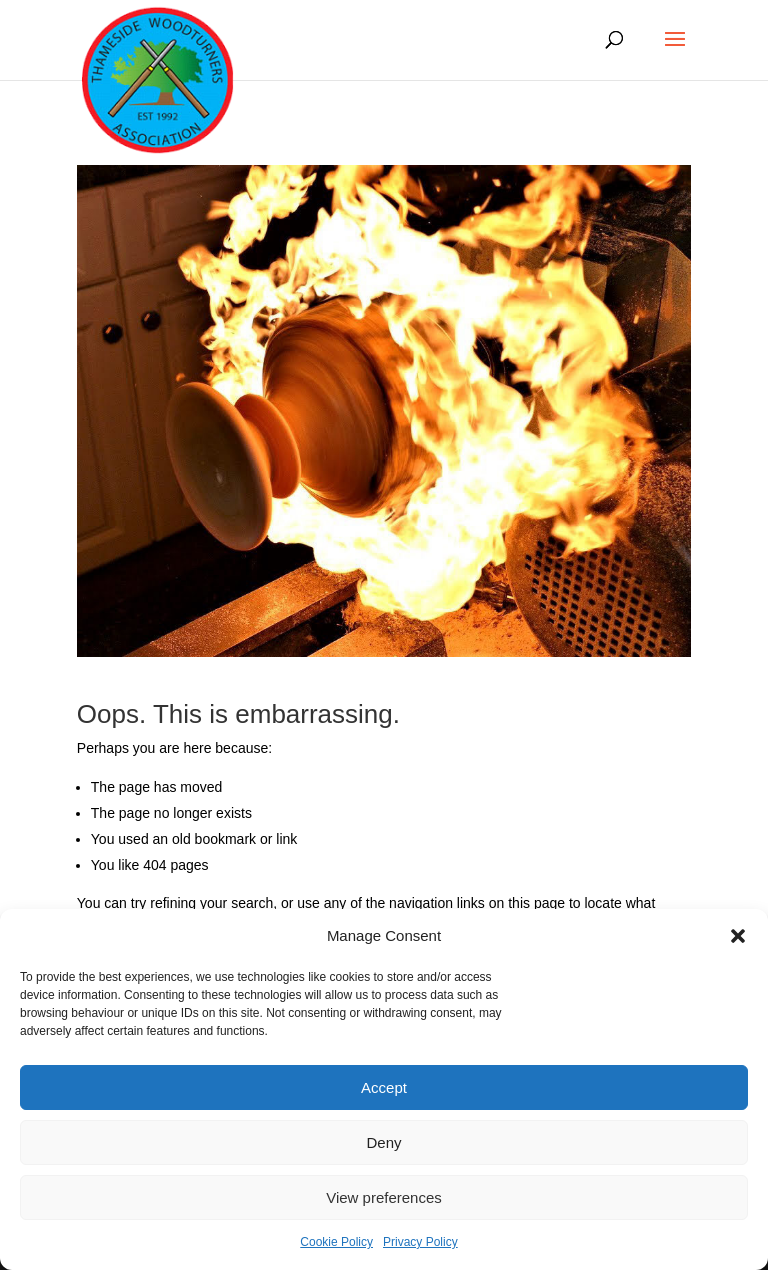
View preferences (384, 1197)
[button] (738, 936)
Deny (383, 1142)
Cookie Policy (336, 1242)
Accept (384, 1087)
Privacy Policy (420, 1242)
